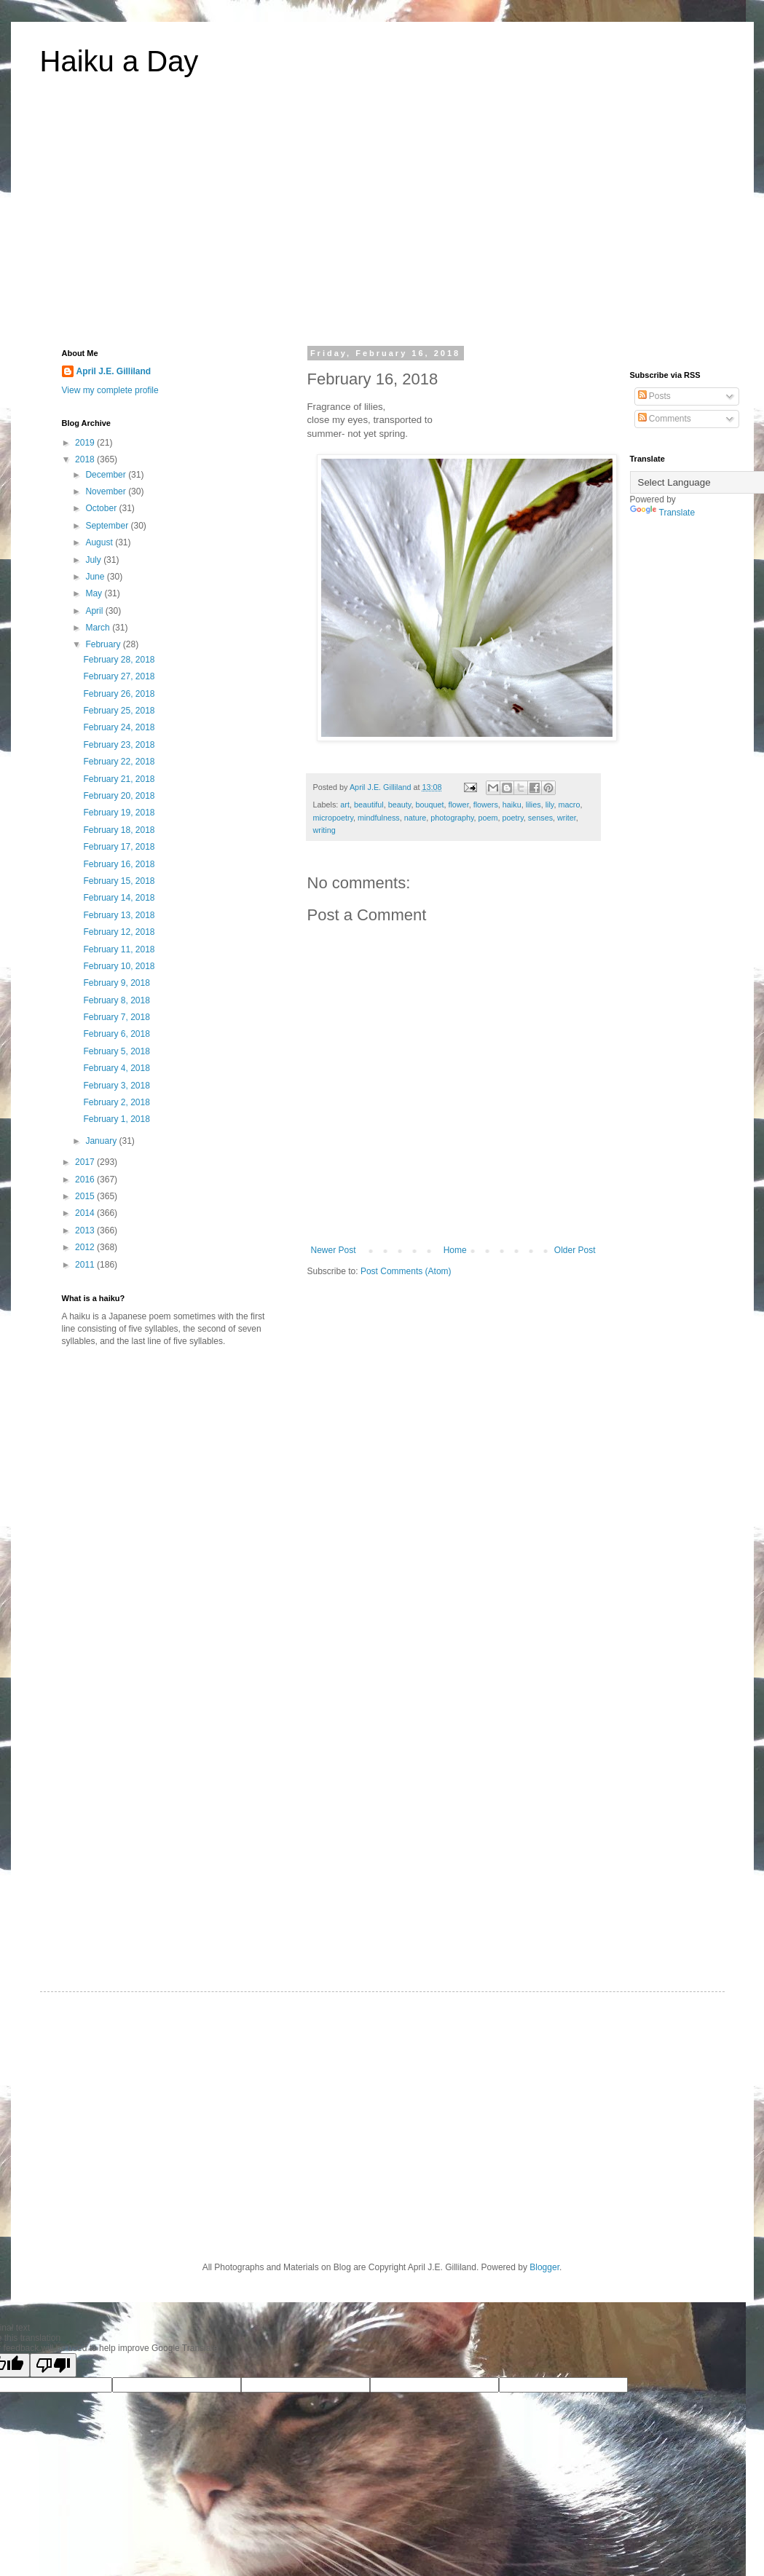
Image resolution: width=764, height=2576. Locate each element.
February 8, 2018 (116, 1000)
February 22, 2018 (118, 761)
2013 (86, 1230)
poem (488, 817)
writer (566, 817)
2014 (86, 1213)
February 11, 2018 (118, 949)
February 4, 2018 (116, 1068)
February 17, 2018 (118, 847)
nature (415, 817)
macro (569, 804)
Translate (663, 512)
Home (455, 1250)
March (98, 628)
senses (540, 817)
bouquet (429, 804)
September (107, 526)
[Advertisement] (382, 221)
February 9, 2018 (116, 983)
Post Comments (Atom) (406, 1271)
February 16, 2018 (118, 864)
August (100, 542)
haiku (512, 804)
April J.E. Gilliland (113, 371)
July (94, 560)
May (94, 593)
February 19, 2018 (118, 812)
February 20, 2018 (118, 796)
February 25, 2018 (118, 711)
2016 (86, 1179)
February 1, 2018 (116, 1119)
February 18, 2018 (118, 830)
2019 (86, 443)
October (102, 508)
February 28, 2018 (118, 660)
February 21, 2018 (118, 779)
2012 (86, 1247)
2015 (86, 1196)
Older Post (575, 1250)
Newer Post (333, 1250)
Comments (664, 419)
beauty (399, 804)
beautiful (369, 804)
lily (550, 804)
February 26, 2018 (118, 694)
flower (458, 804)
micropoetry (333, 817)
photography (451, 817)
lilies (533, 804)
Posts (654, 396)
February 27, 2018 (118, 676)
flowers (485, 804)
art (345, 804)
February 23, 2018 (118, 745)
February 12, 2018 (118, 932)
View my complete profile (110, 390)
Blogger (544, 2267)
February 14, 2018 (118, 898)
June (95, 577)
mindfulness (379, 817)
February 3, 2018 (116, 1085)
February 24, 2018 (118, 727)
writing (324, 830)
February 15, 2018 (118, 881)
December (106, 475)
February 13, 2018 (118, 915)
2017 (86, 1162)
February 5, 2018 (116, 1051)
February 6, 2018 (116, 1034)
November (106, 491)
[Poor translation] (53, 2365)
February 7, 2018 (116, 1017)
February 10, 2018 (118, 966)
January (102, 1141)
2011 (86, 1265)
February (103, 644)
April (95, 611)
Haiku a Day (119, 61)
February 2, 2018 (116, 1102)
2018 (86, 459)
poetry (513, 817)
